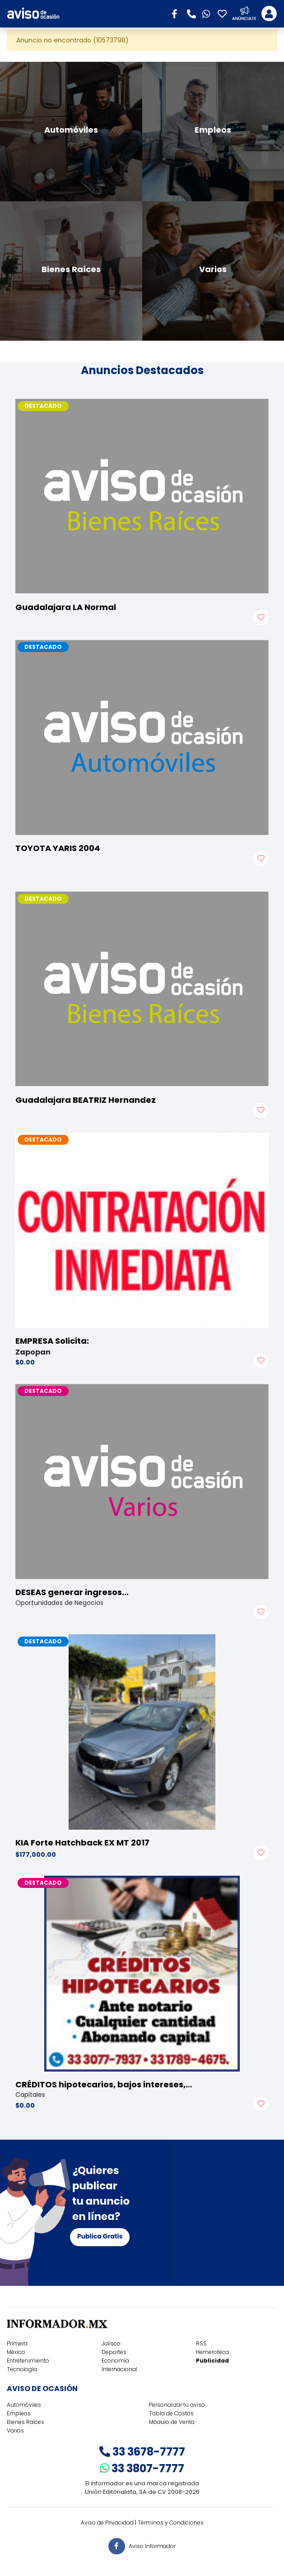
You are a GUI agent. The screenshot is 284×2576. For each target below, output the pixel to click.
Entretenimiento (28, 2360)
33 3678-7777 (142, 2451)
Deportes (114, 2352)
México (16, 2352)
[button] (177, 13)
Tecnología (22, 2369)
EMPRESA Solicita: (52, 1340)
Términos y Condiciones (171, 2522)
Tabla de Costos (171, 2413)
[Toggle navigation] (269, 13)
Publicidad (212, 2360)
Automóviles (24, 2405)
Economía (115, 2360)
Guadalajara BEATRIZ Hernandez (85, 1099)
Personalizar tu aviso (177, 2405)
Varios (15, 2430)
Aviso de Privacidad (107, 2522)
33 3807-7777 (142, 2468)
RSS (201, 2343)
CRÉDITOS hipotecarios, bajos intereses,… (103, 2084)
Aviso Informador (152, 2545)
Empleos (19, 2413)
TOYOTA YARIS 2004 (57, 848)
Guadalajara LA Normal (65, 607)
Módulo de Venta (172, 2422)
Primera (17, 2343)
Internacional (119, 2369)
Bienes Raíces (25, 2422)
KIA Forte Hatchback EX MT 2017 (82, 1842)
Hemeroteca (212, 2352)
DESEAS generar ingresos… (72, 1592)
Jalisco (111, 2343)
